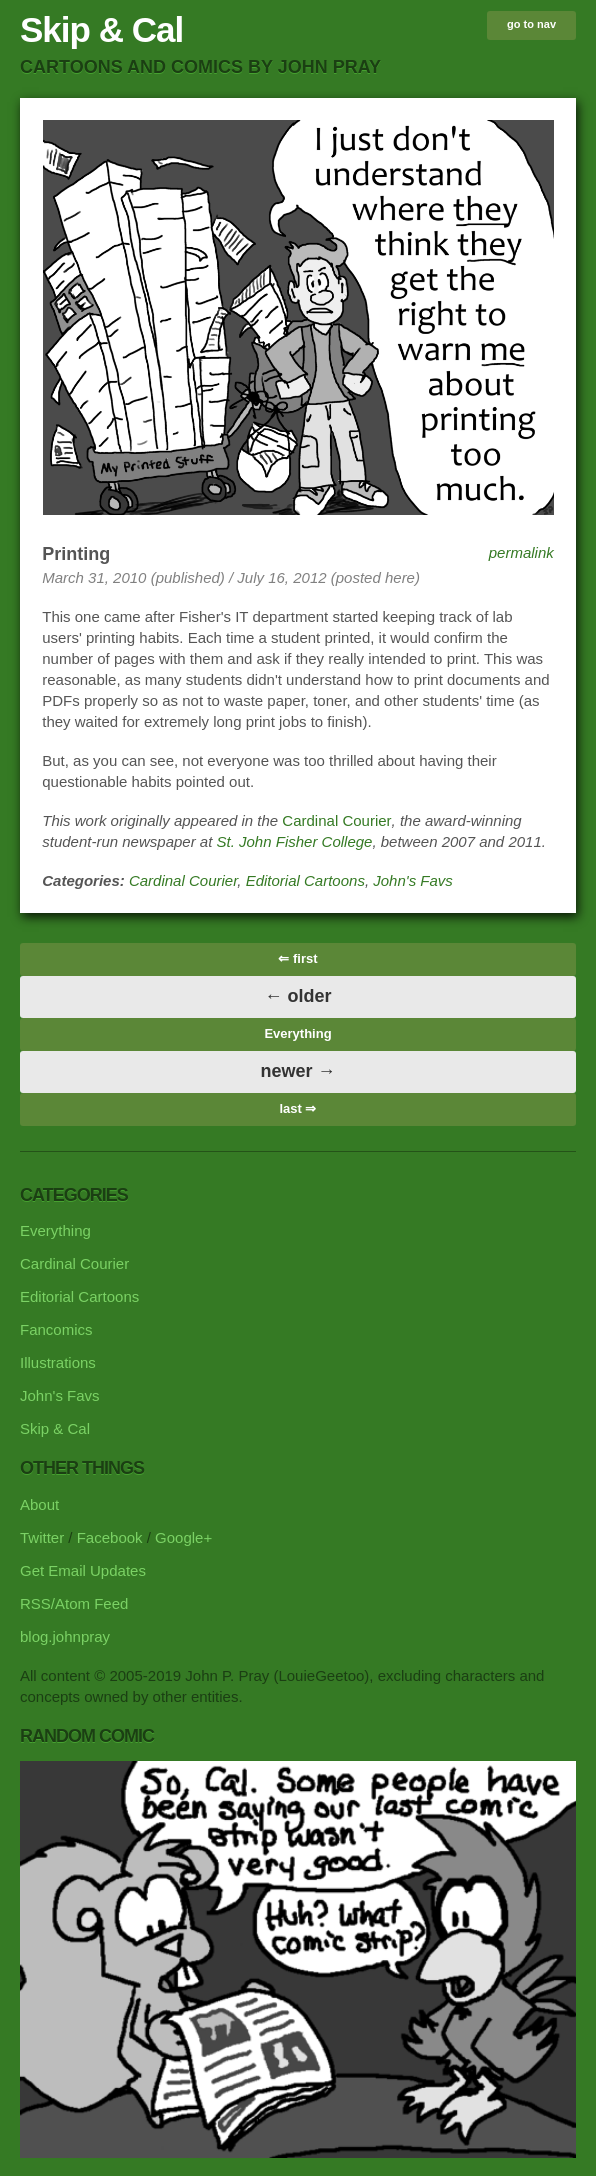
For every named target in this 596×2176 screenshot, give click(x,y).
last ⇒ (297, 1108)
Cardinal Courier (336, 820)
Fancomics (56, 1329)
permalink (521, 552)
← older (297, 996)
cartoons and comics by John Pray (200, 67)
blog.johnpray (65, 1636)
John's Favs (413, 880)
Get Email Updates (83, 1570)
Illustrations (58, 1362)
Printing (76, 554)
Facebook (110, 1537)
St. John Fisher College (295, 841)
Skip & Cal (101, 29)
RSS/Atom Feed (74, 1603)
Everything (297, 1033)
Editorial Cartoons (305, 880)
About (39, 1504)
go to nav (531, 24)
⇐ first (297, 958)
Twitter (42, 1537)
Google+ (183, 1537)
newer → (297, 1071)
